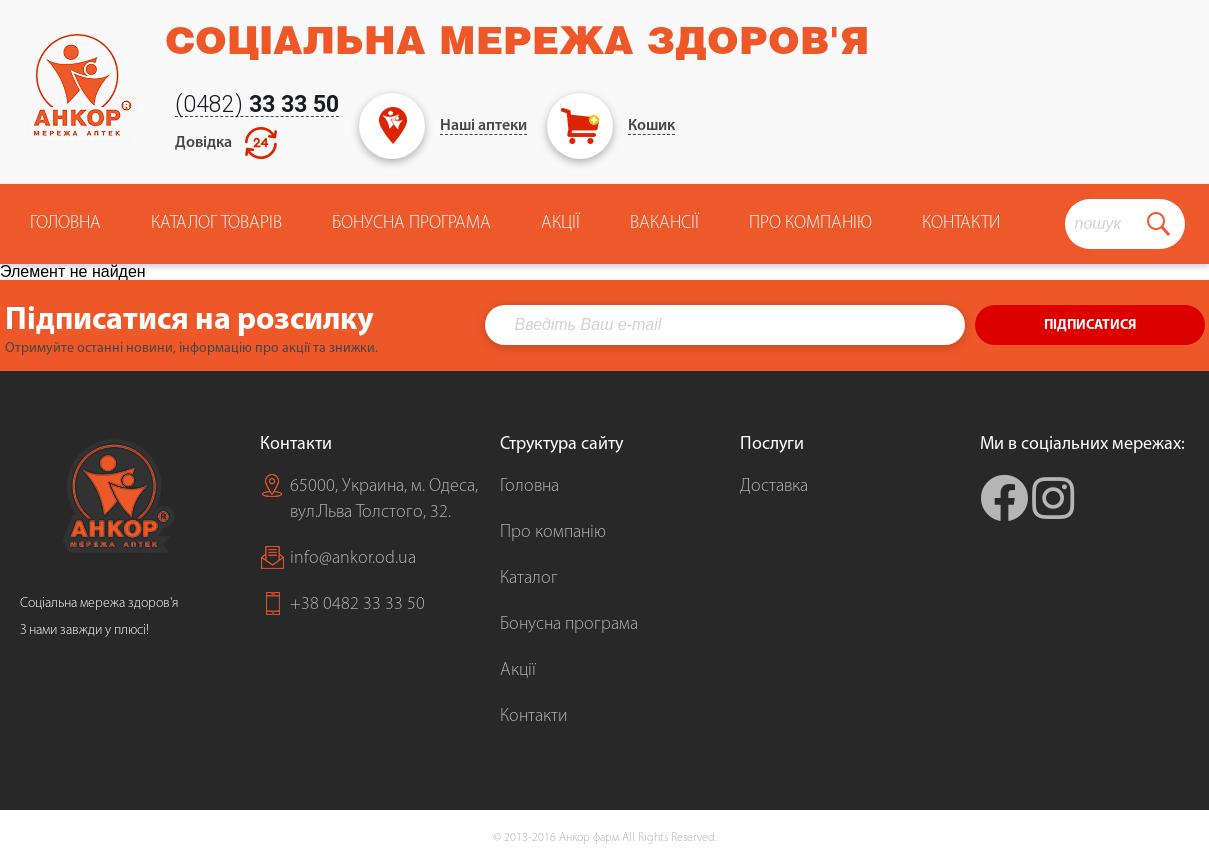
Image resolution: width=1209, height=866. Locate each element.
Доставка (774, 486)
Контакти (961, 223)
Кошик (651, 126)
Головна (65, 223)
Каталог (529, 578)
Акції (560, 223)
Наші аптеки (483, 126)
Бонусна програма (411, 223)
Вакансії (664, 223)
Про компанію (553, 532)
